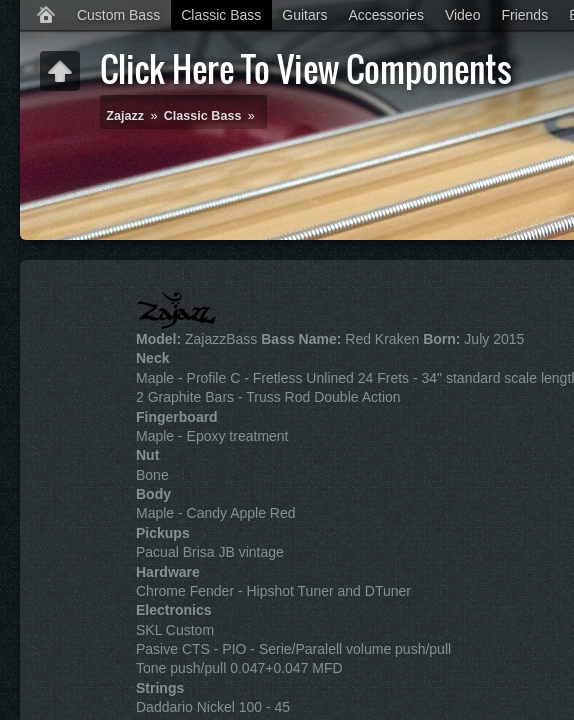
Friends (524, 15)
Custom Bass (118, 15)
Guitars (304, 15)
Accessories (385, 15)
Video (463, 15)
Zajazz (125, 116)
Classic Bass (221, 15)
